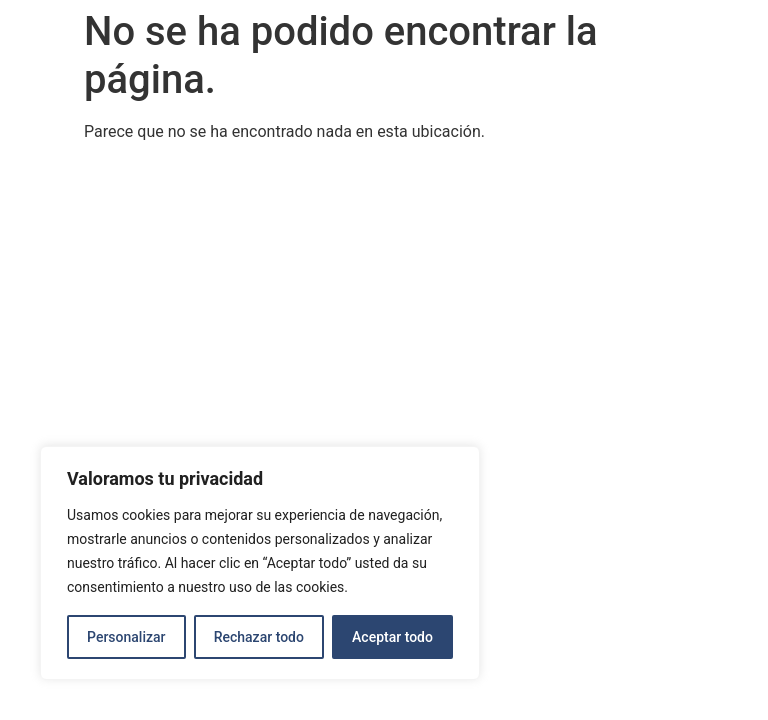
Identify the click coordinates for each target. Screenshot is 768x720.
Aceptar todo (392, 637)
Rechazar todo (259, 637)
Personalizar (126, 637)
